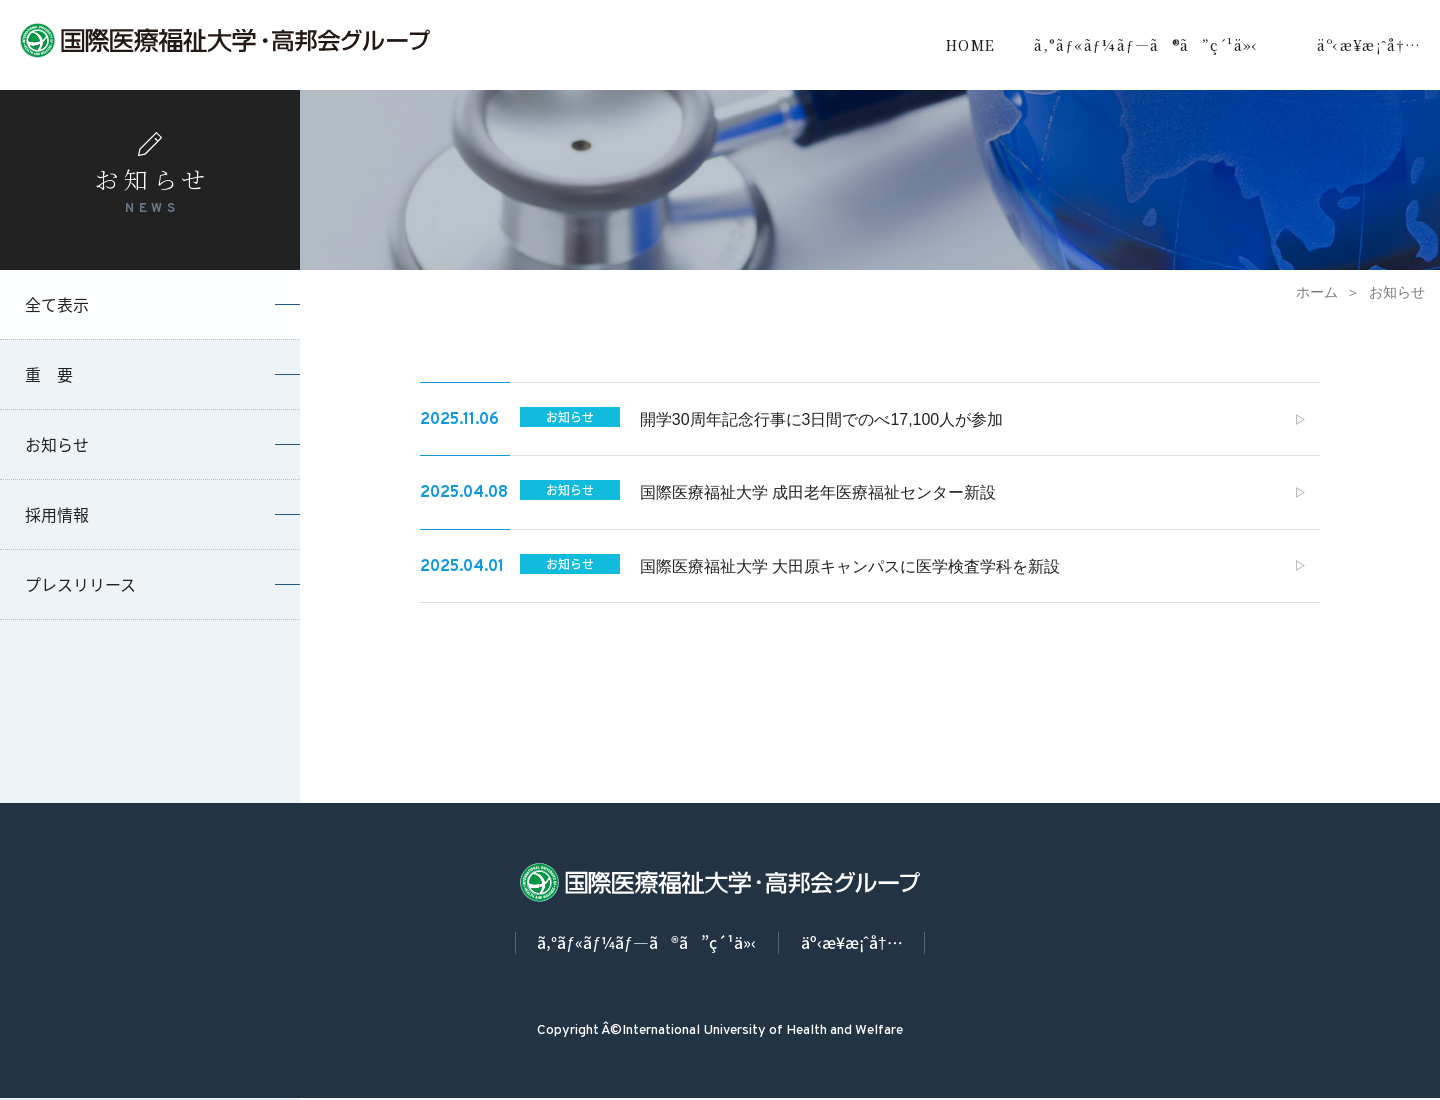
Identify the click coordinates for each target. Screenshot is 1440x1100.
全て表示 (57, 304)
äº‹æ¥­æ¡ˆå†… (1369, 45)
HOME (971, 45)
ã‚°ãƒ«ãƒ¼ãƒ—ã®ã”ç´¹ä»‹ (1146, 45)
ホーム (1317, 292)
